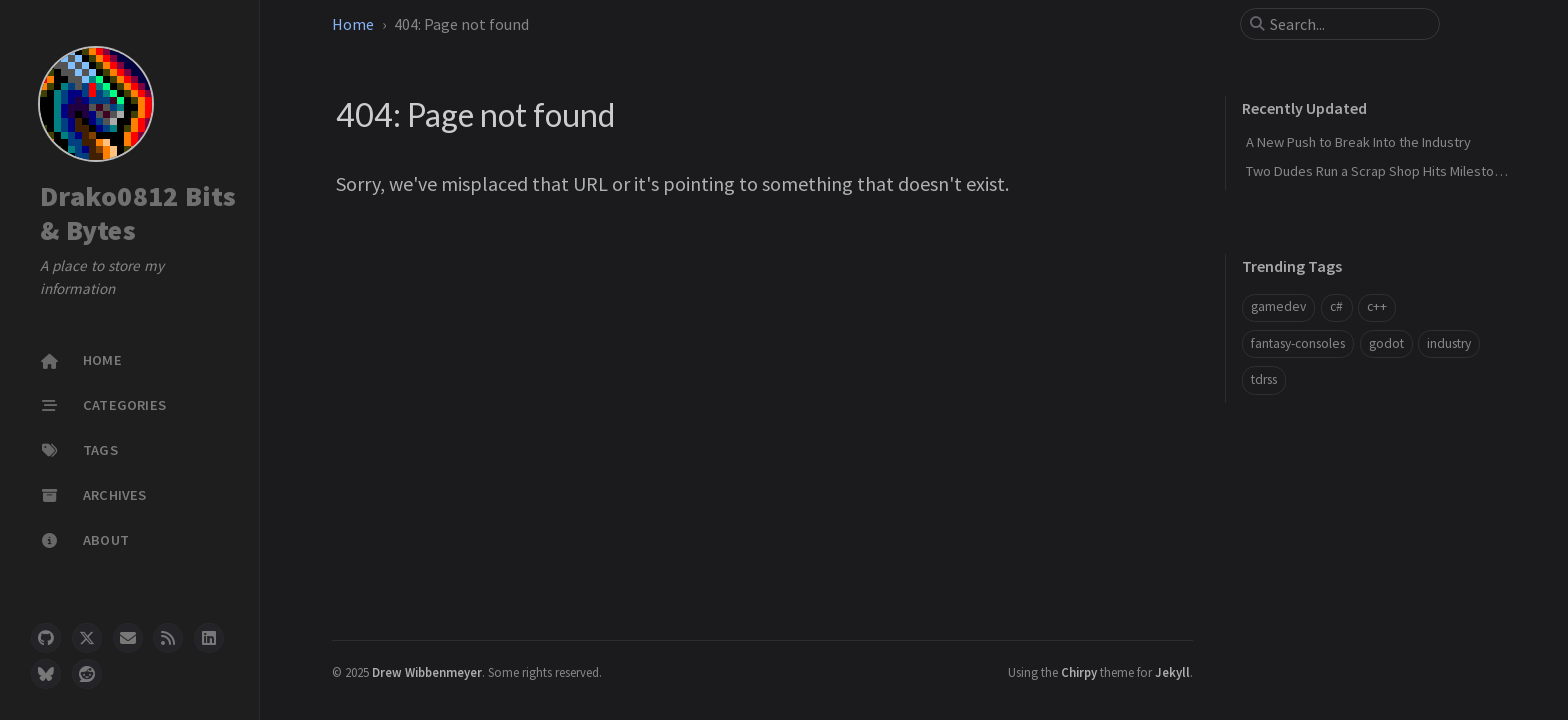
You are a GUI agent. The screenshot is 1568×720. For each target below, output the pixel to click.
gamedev (1278, 306)
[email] (128, 638)
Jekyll (1172, 672)
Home (353, 24)
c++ (1377, 306)
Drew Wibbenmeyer (427, 672)
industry (1449, 343)
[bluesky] (46, 674)
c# (1336, 306)
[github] (46, 638)
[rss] (168, 638)
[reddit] (87, 674)
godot (1386, 343)
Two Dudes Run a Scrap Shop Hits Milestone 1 (1382, 171)
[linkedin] (209, 638)
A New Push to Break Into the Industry (1358, 142)
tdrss (1264, 379)
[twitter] (87, 638)
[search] (1348, 24)
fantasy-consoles (1298, 343)
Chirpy (1079, 672)
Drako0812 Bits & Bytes (138, 213)
